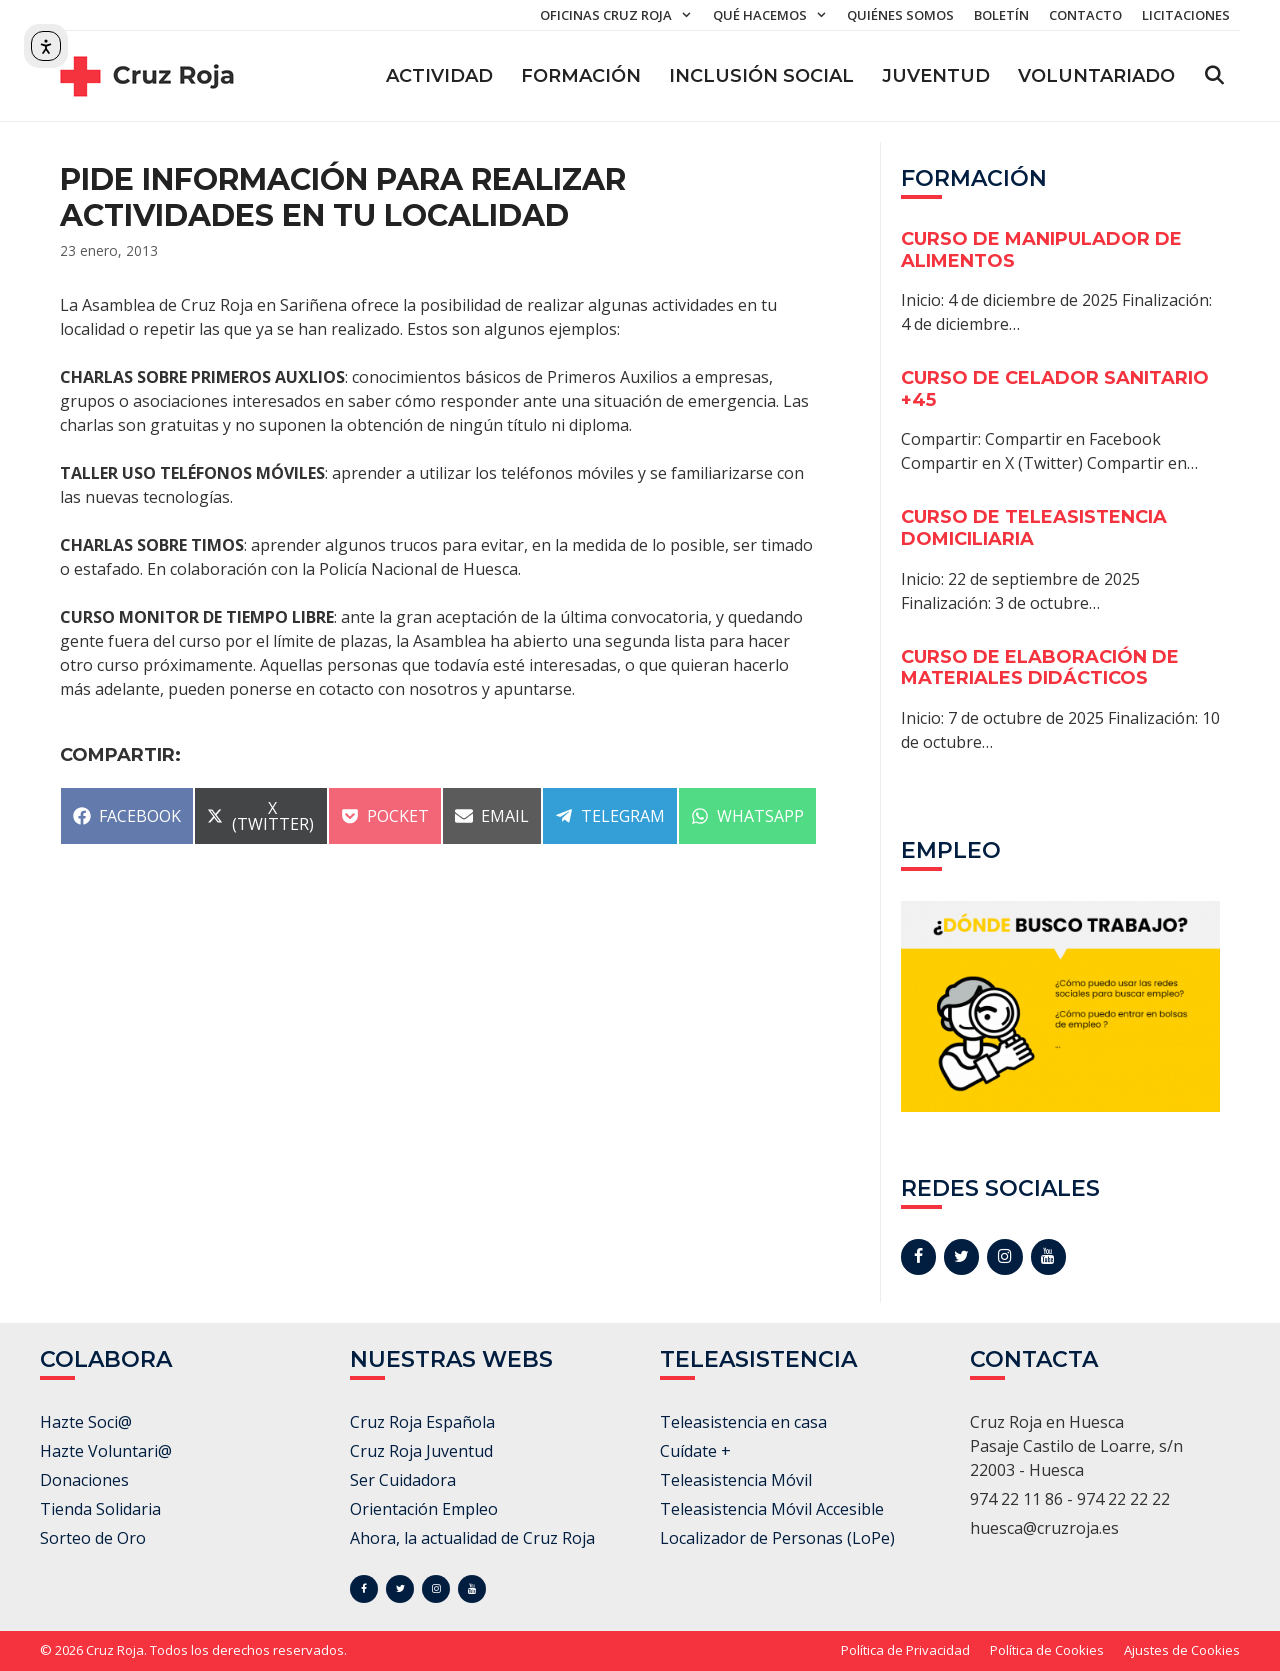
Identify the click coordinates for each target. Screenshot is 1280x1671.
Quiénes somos (900, 15)
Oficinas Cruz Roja (621, 15)
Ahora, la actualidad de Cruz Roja (472, 1538)
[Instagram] (1004, 1257)
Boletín (1001, 15)
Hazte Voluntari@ (106, 1451)
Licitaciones (1186, 15)
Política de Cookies (1047, 1650)
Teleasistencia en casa (743, 1422)
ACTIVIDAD (439, 76)
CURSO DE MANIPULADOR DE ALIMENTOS (1041, 250)
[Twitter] (961, 1257)
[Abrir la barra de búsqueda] (1214, 76)
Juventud (936, 76)
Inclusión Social (761, 76)
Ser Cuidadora (403, 1480)
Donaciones (84, 1480)
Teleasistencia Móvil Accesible (772, 1509)
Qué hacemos (775, 15)
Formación (581, 76)
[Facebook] (918, 1257)
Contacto (1085, 15)
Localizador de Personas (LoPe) (777, 1538)
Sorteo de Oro (93, 1538)
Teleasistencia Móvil (736, 1480)
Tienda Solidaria (100, 1509)
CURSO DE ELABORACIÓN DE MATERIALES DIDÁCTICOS (1040, 668)
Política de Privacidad (905, 1650)
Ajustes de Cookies (1182, 1650)
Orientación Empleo (424, 1509)
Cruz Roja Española (422, 1422)
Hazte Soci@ (86, 1422)
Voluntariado (1096, 76)
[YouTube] (1048, 1257)
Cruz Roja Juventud (421, 1451)
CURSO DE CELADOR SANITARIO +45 (1055, 389)
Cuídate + (695, 1451)
